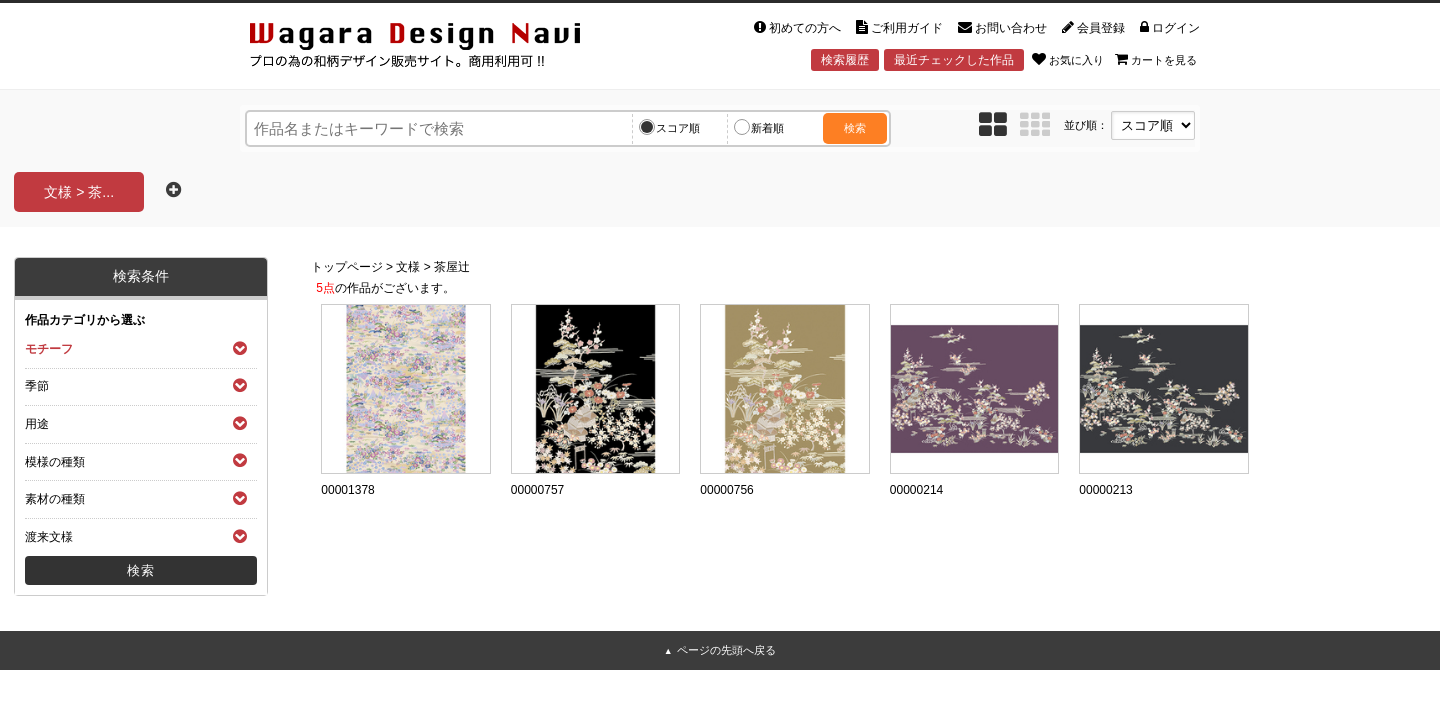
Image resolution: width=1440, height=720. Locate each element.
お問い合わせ (1002, 28)
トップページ (347, 267)
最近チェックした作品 (954, 60)
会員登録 (1093, 28)
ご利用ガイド (899, 28)
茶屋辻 (452, 267)
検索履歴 (845, 60)
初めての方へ (797, 28)
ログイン (1170, 28)
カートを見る (1156, 59)
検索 (855, 128)
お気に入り (1068, 59)
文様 (408, 267)
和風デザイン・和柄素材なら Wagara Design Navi (432, 48)
